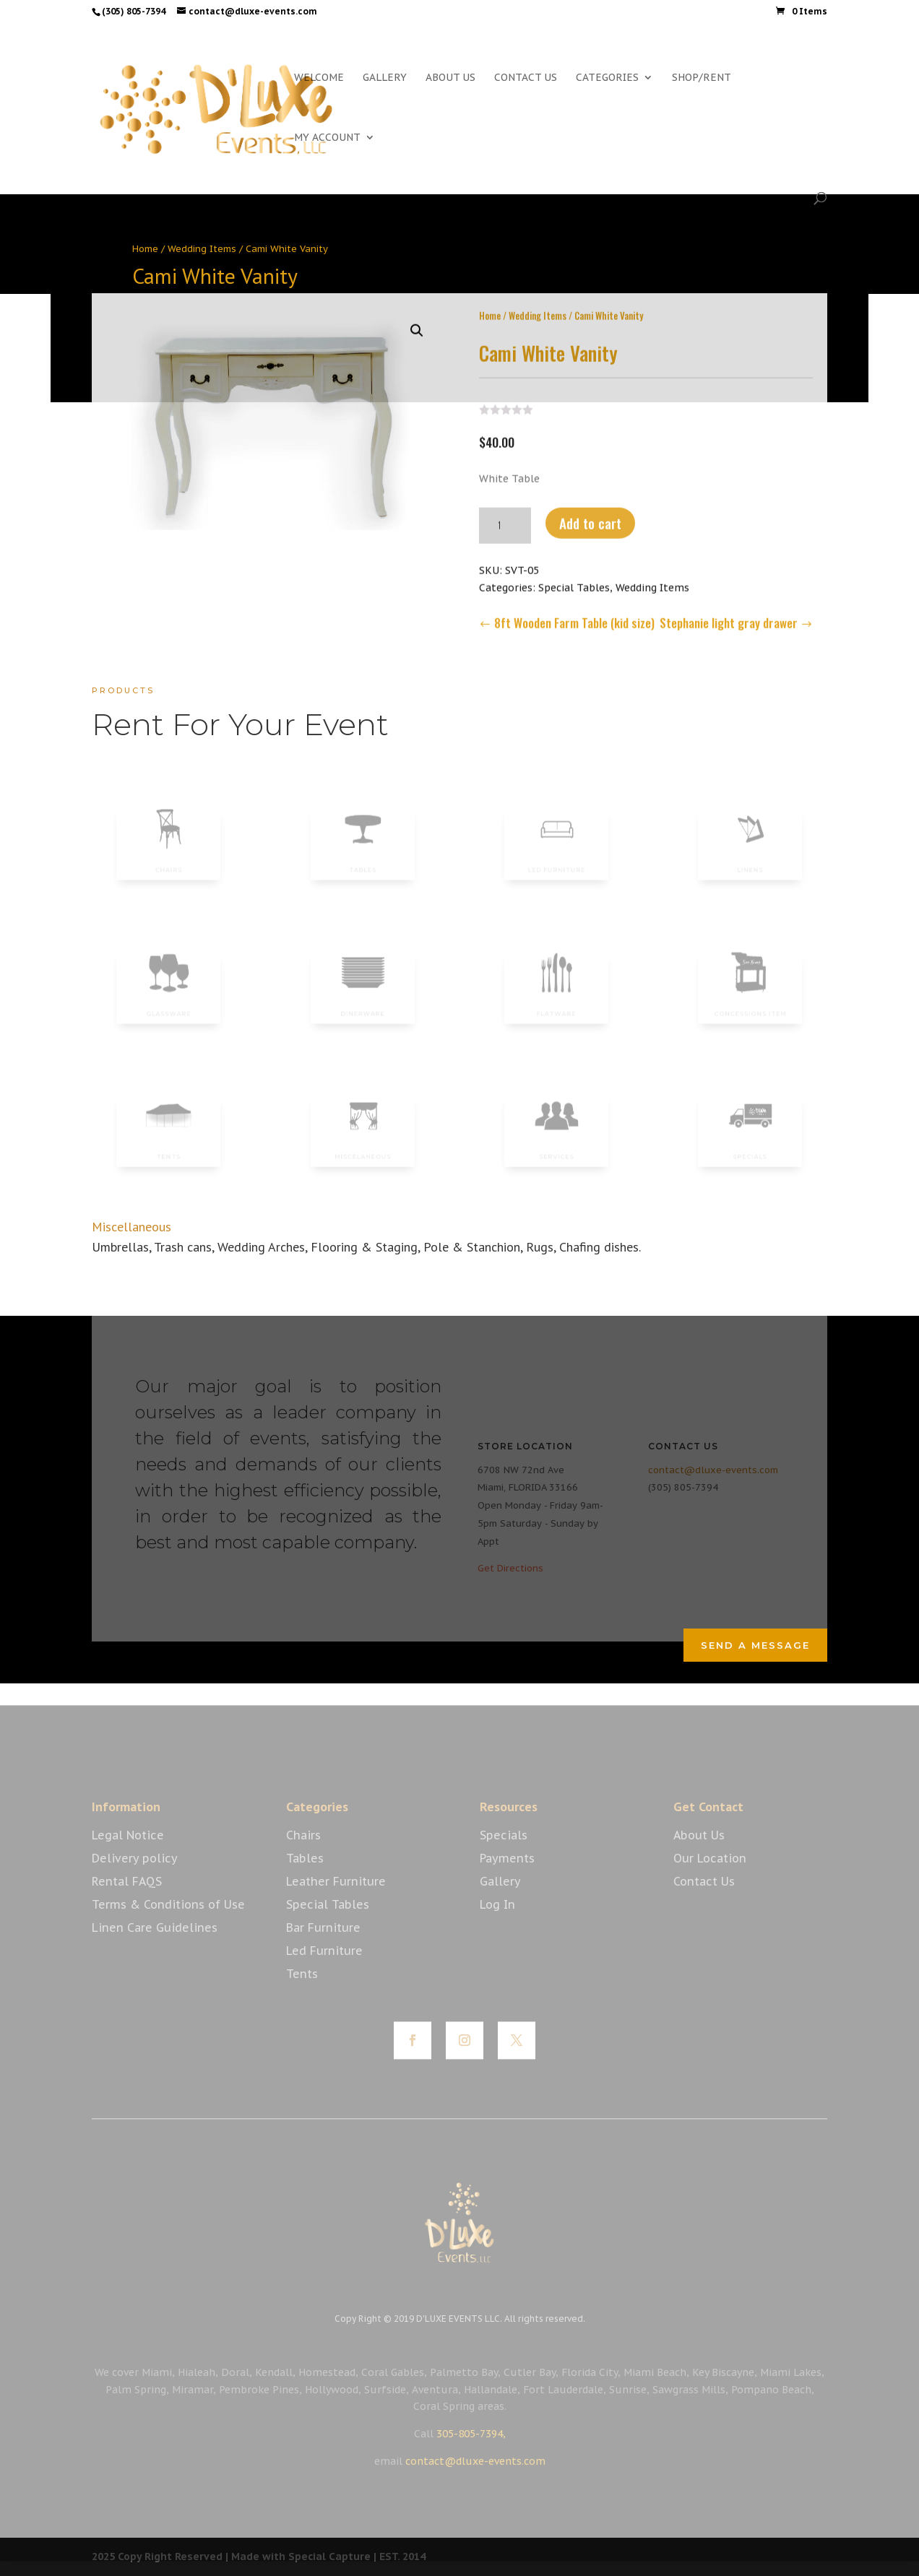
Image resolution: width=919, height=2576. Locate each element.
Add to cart (590, 518)
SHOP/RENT (701, 78)
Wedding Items (202, 249)
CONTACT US (525, 78)
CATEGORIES (607, 78)
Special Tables (574, 583)
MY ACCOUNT (327, 138)
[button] (417, 326)
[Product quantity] (505, 521)
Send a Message (755, 1645)
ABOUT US (450, 78)
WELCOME (319, 78)
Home (145, 249)
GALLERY (385, 78)
